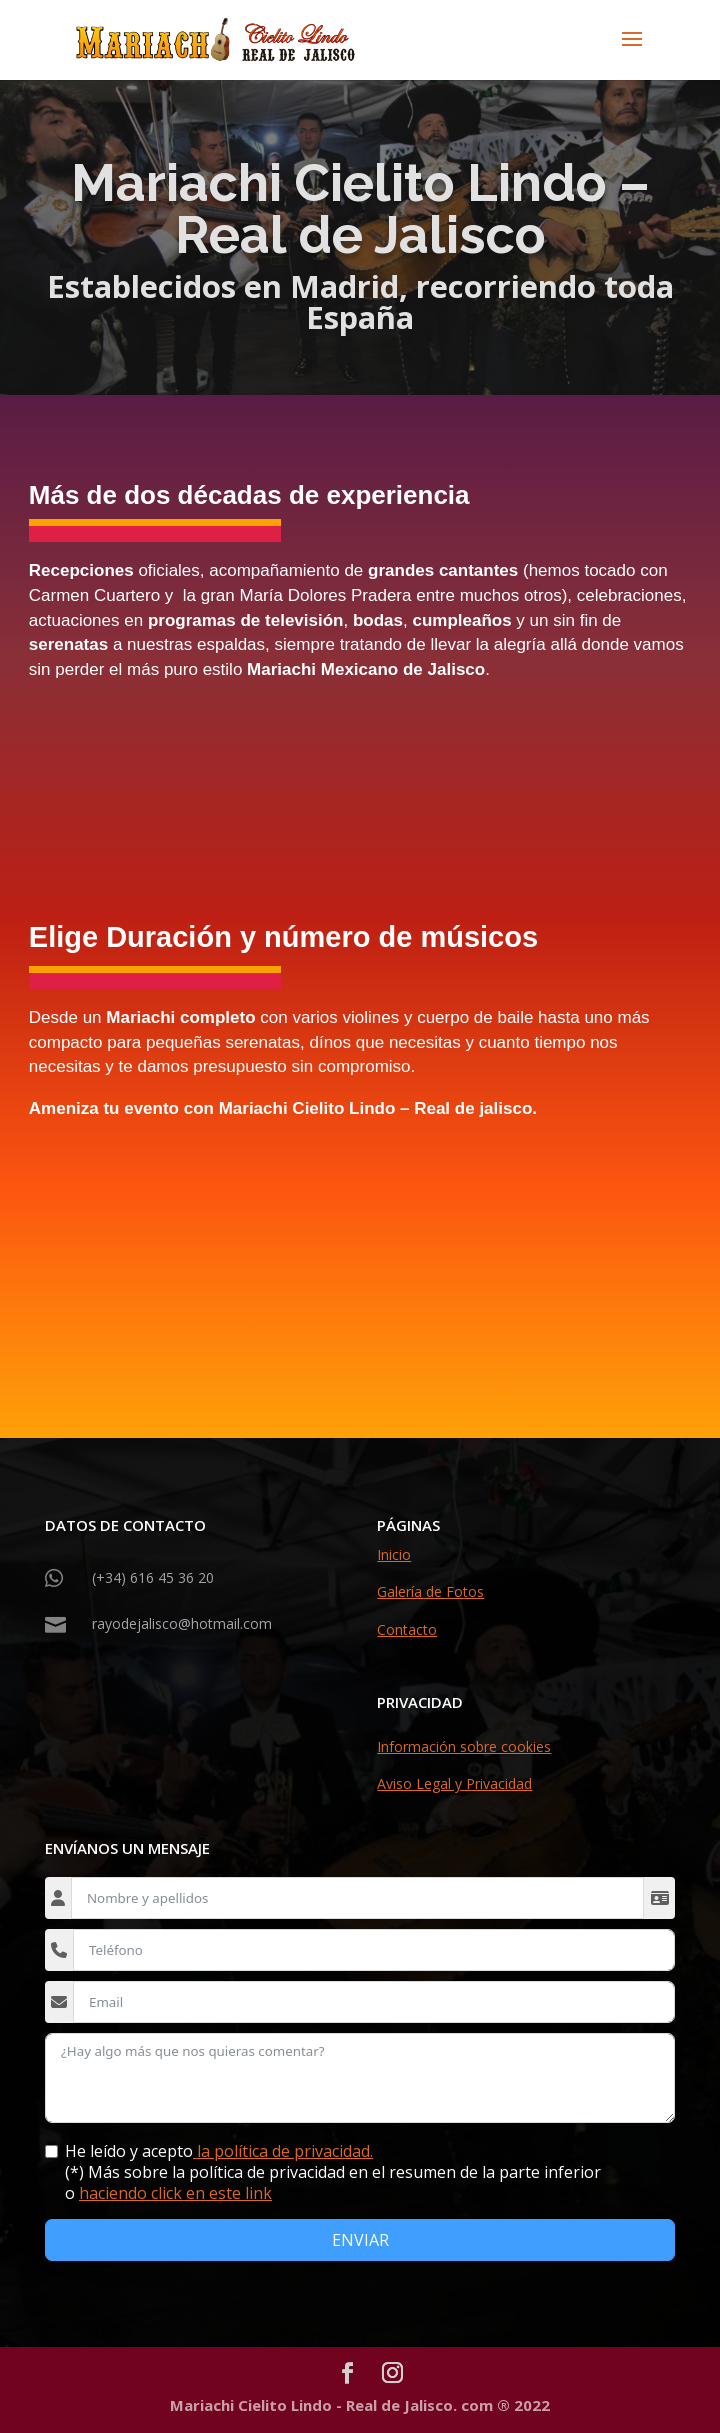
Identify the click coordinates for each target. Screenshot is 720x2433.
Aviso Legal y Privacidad (454, 1783)
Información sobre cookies (464, 1746)
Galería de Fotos (430, 1591)
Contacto (407, 1629)
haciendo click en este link (175, 2193)
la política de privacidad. (283, 2151)
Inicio (394, 1554)
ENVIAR (360, 2240)
